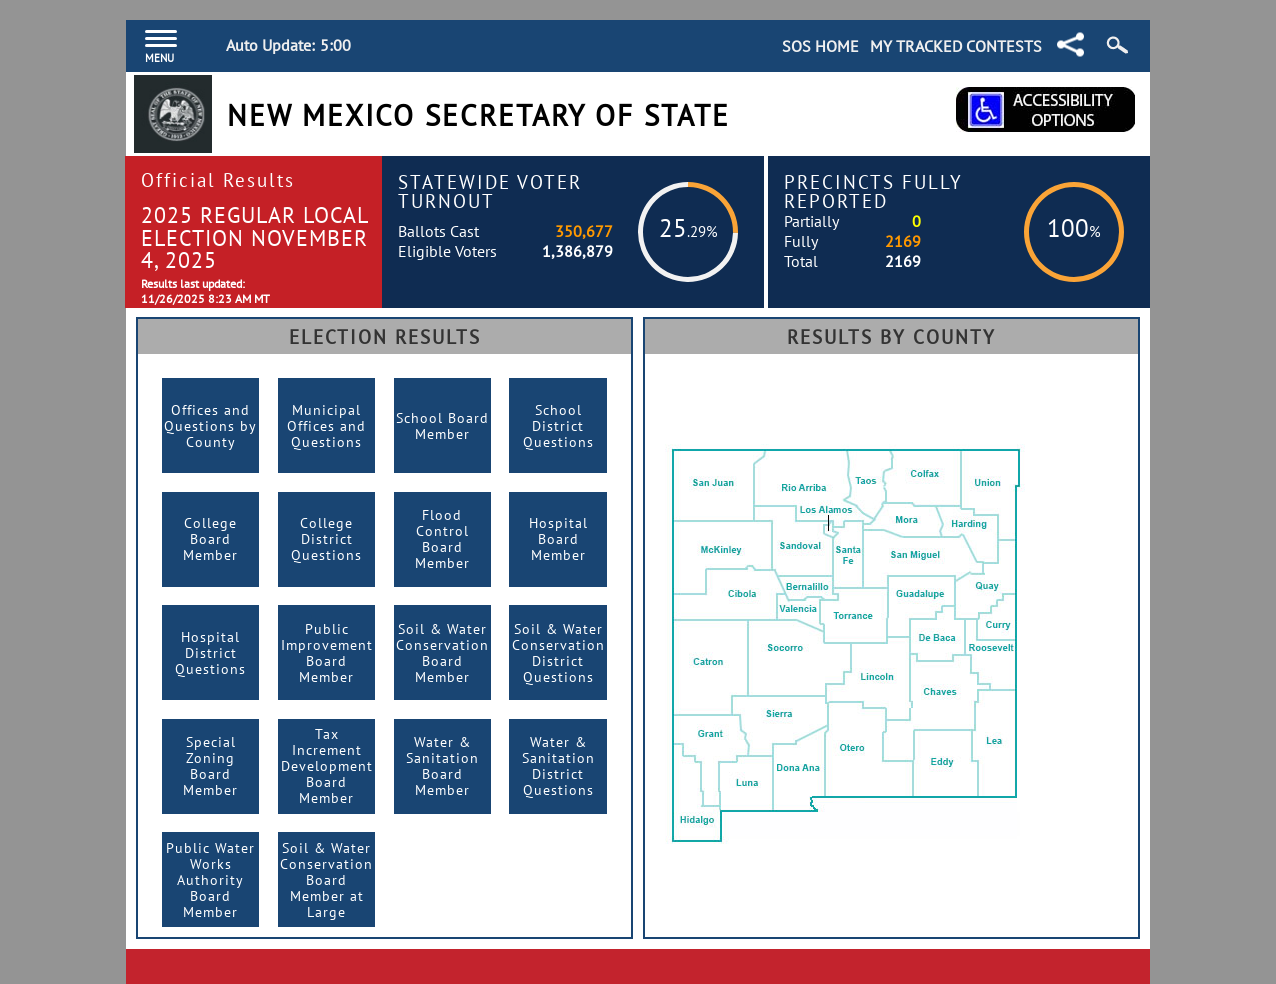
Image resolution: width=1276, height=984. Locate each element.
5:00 (335, 45)
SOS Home (820, 46)
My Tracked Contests (956, 46)
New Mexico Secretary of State (478, 115)
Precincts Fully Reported (873, 191)
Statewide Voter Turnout (490, 191)
